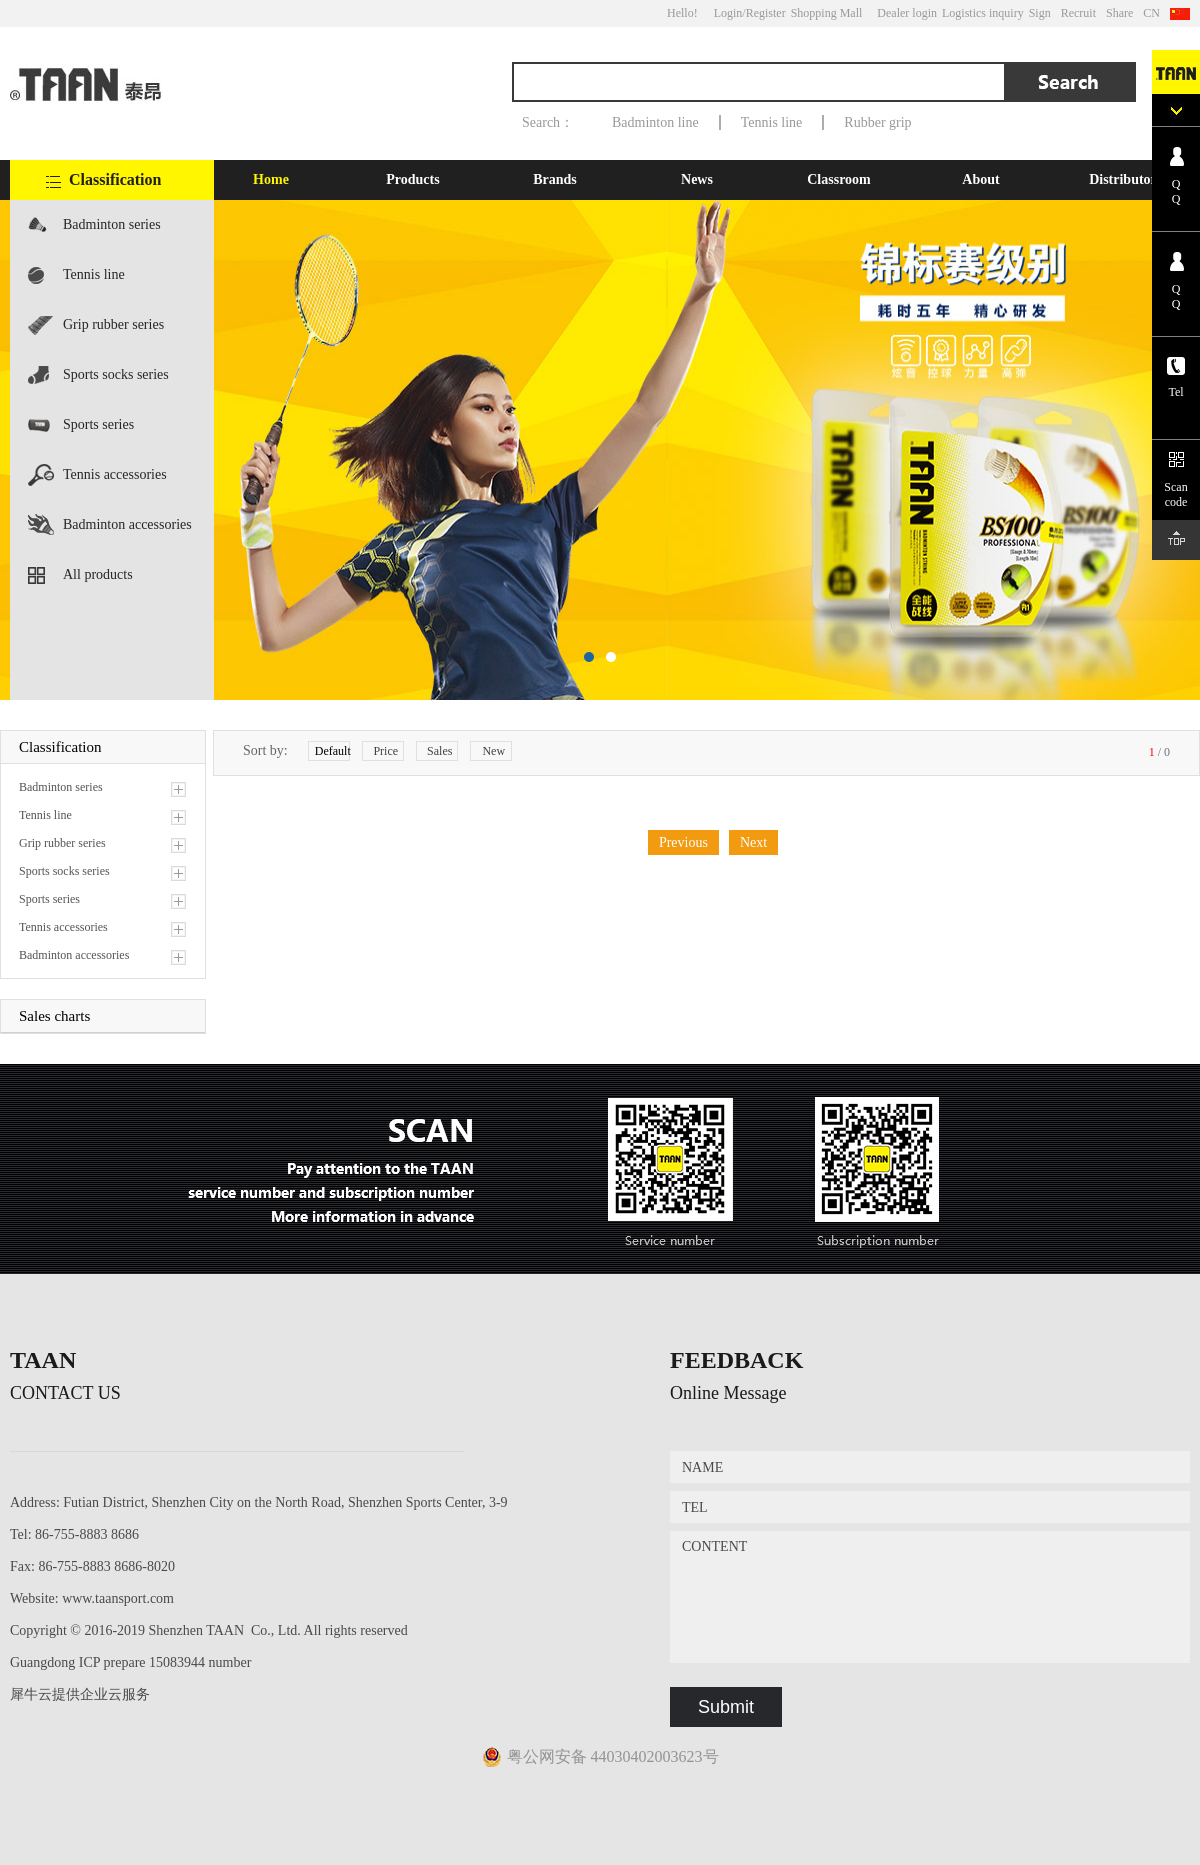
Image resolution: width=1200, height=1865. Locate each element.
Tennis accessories (115, 474)
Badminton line (655, 122)
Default (332, 751)
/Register (763, 13)
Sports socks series (116, 374)
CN (1151, 13)
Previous (683, 842)
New (493, 751)
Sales (439, 751)
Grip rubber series (113, 324)
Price (385, 751)
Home (271, 179)
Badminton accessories (127, 524)
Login (728, 13)
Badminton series (112, 224)
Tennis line (772, 122)
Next (753, 842)
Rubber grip (877, 122)
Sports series (98, 424)
